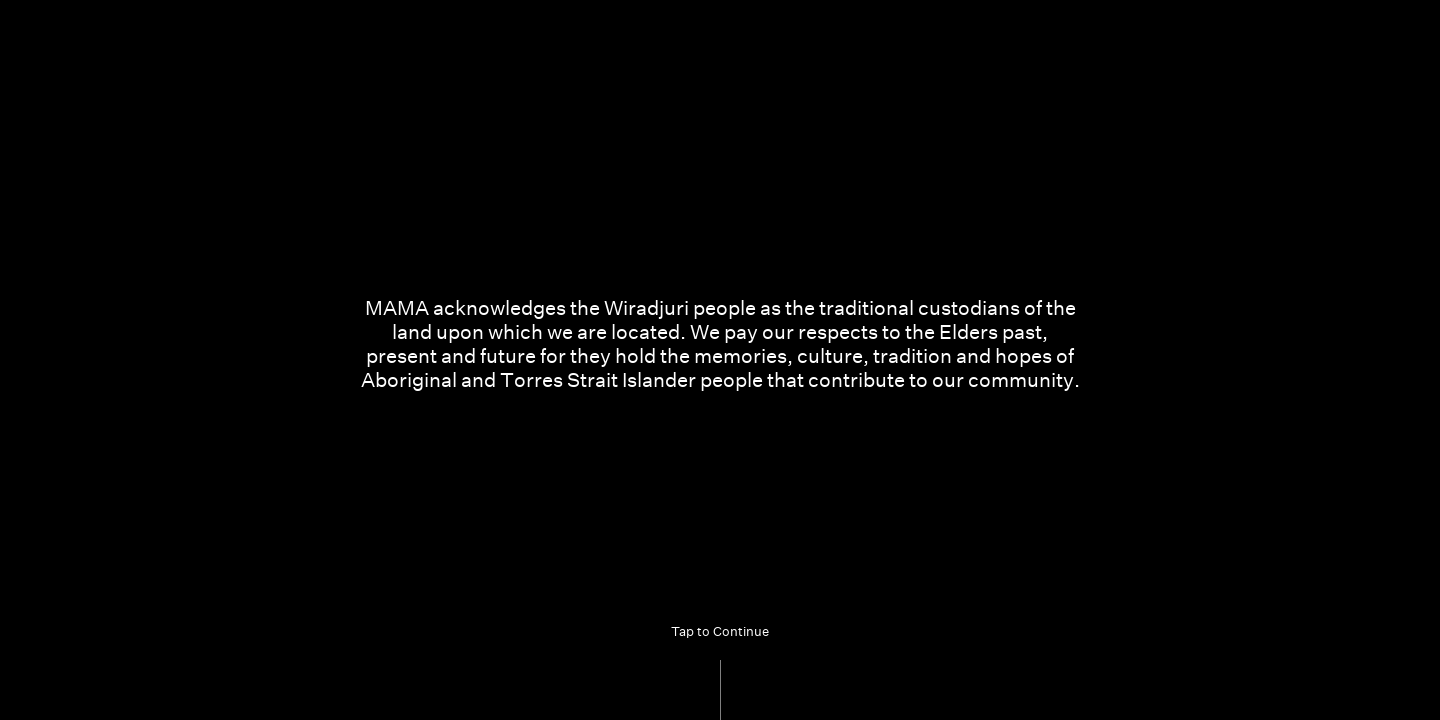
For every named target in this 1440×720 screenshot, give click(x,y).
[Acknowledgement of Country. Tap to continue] (720, 360)
